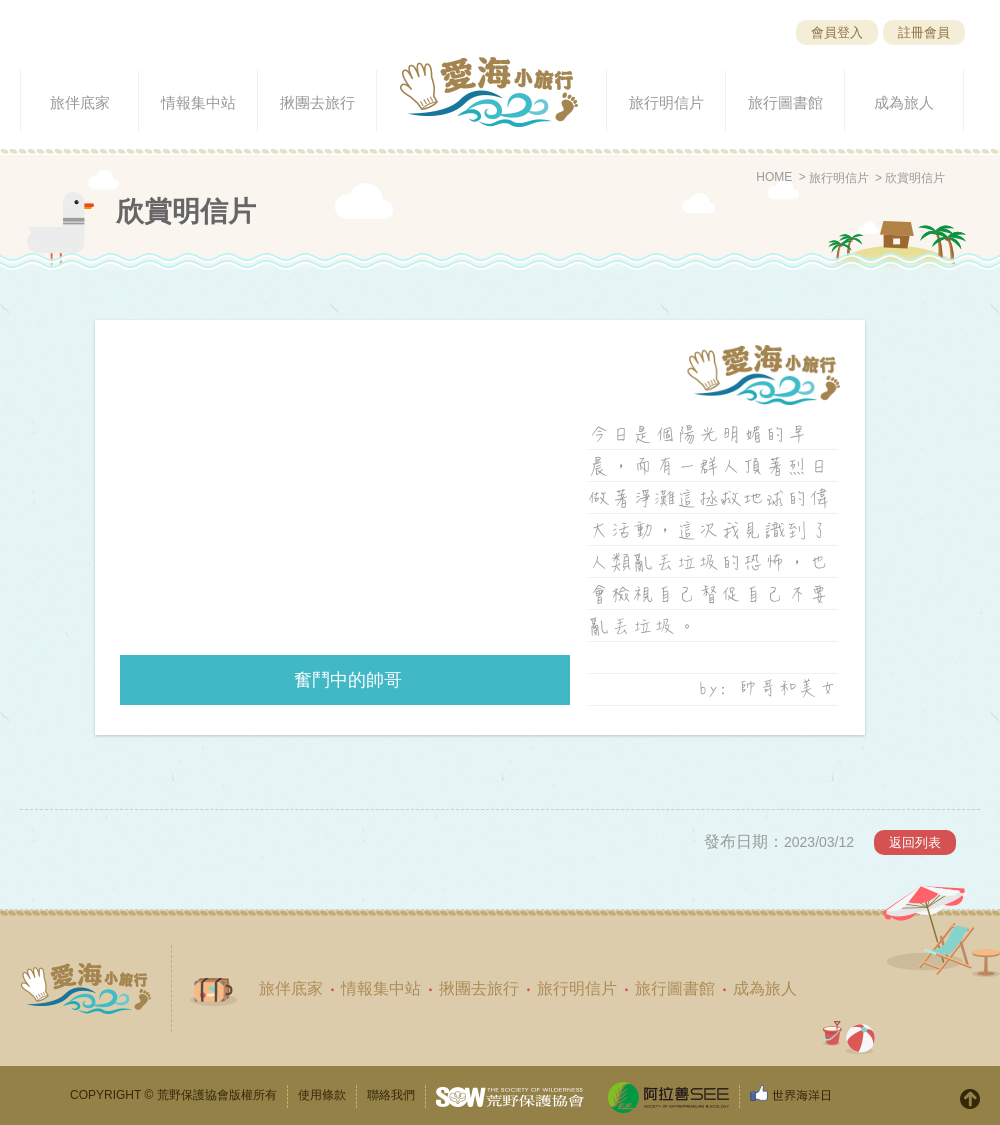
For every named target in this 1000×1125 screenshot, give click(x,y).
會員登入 (837, 32)
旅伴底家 (291, 988)
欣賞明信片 (915, 178)
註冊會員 (924, 32)
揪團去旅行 (479, 988)
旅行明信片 (839, 178)
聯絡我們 (391, 1095)
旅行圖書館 (675, 988)
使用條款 (322, 1095)
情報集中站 (381, 988)
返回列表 (915, 842)
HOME (774, 177)
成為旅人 (765, 988)
